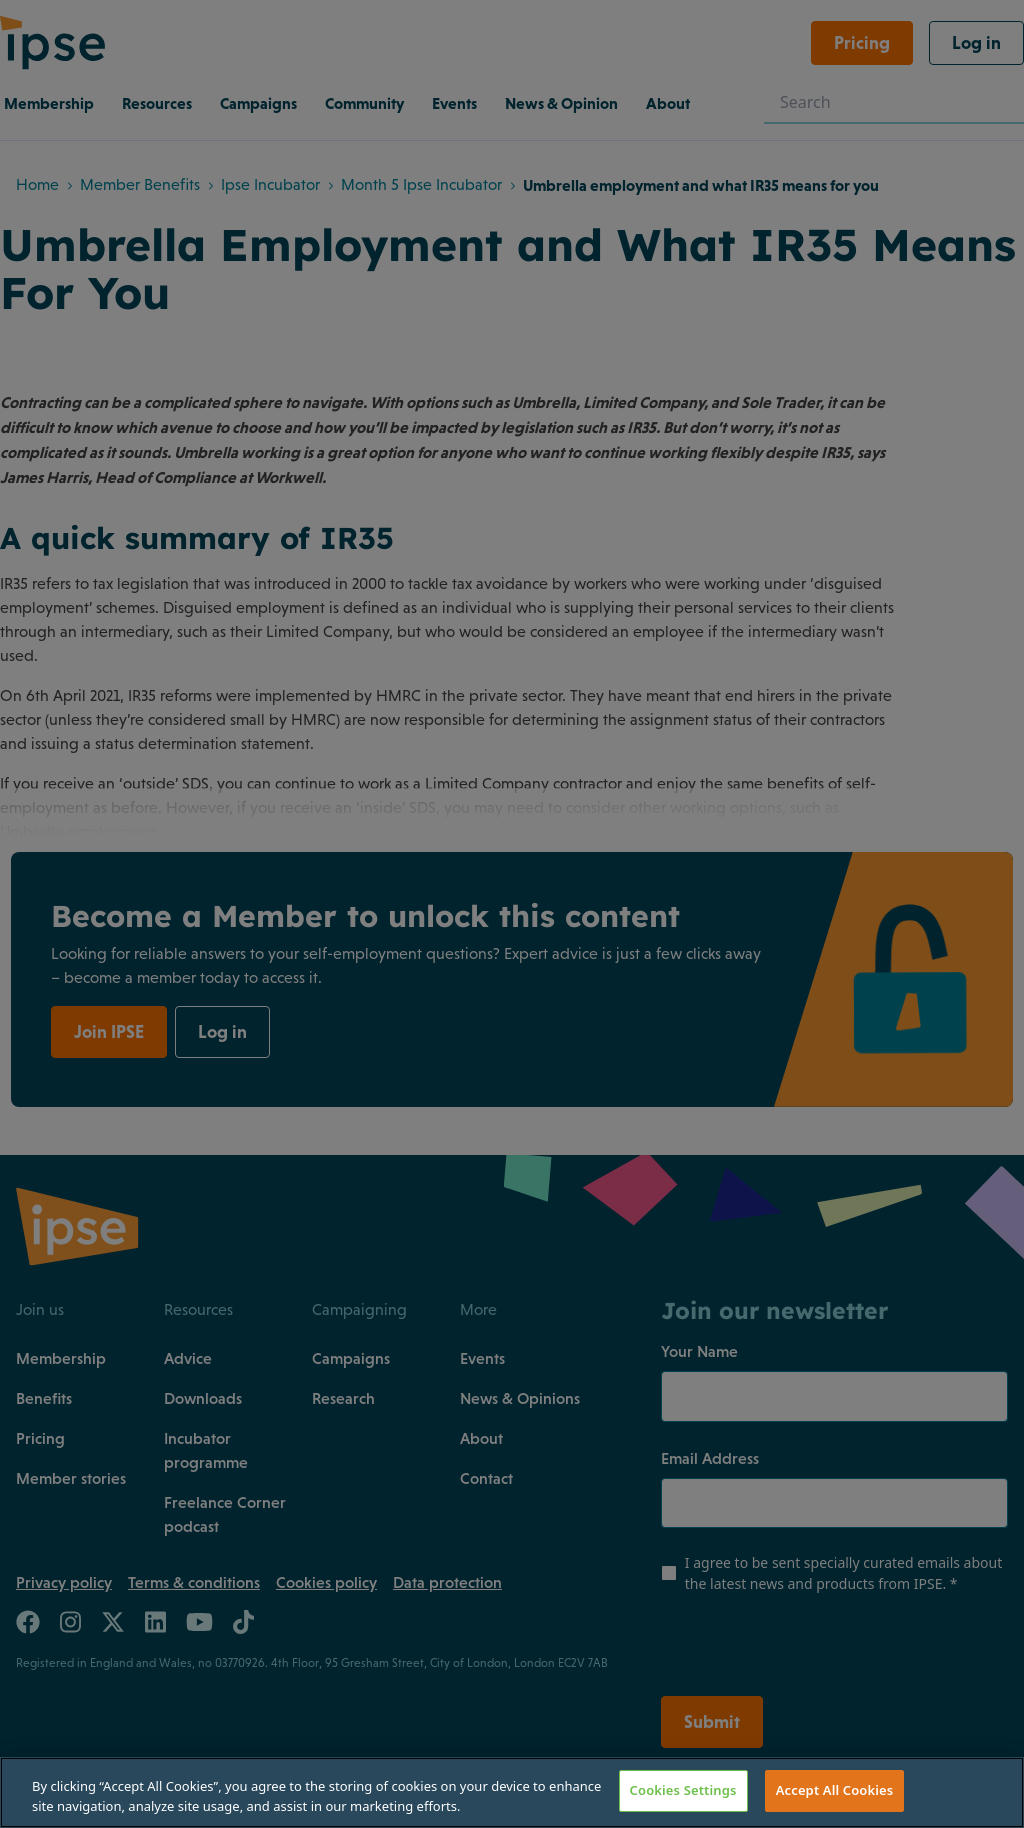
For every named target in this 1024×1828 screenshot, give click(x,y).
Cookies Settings (683, 1790)
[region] (512, 1792)
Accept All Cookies (835, 1790)
